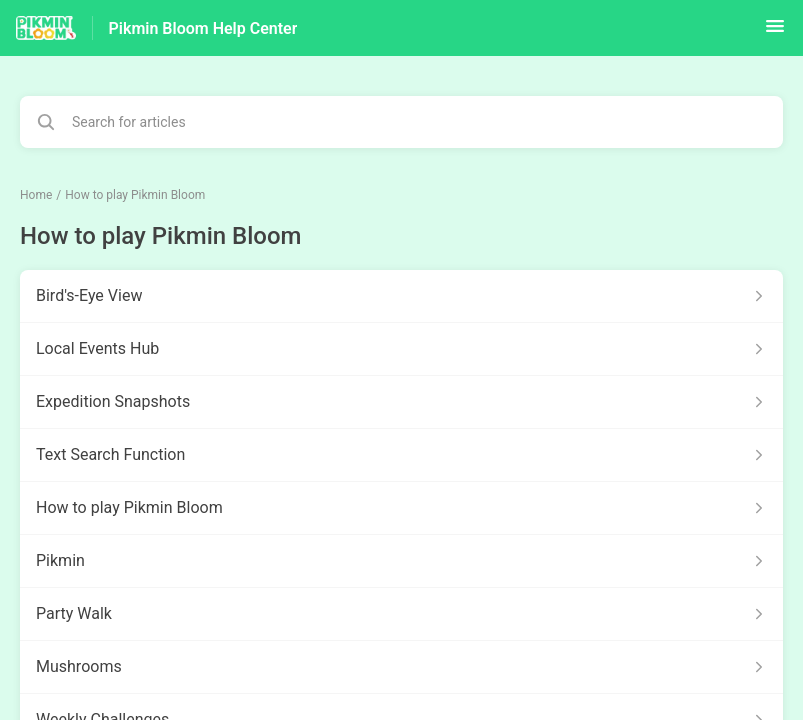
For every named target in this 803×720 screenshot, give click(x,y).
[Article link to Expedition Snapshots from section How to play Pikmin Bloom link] (401, 402)
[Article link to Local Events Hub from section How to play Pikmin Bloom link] (401, 349)
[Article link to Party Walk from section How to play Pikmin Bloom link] (401, 614)
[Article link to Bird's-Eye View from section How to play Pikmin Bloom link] (401, 296)
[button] (775, 32)
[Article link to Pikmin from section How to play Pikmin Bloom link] (401, 561)
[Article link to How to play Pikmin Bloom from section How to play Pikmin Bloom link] (401, 508)
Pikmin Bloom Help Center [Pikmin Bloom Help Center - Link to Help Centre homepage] (203, 28)
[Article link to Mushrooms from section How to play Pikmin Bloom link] (401, 667)
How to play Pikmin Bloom (135, 195)
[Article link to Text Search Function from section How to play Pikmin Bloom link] (401, 455)
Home (36, 195)
